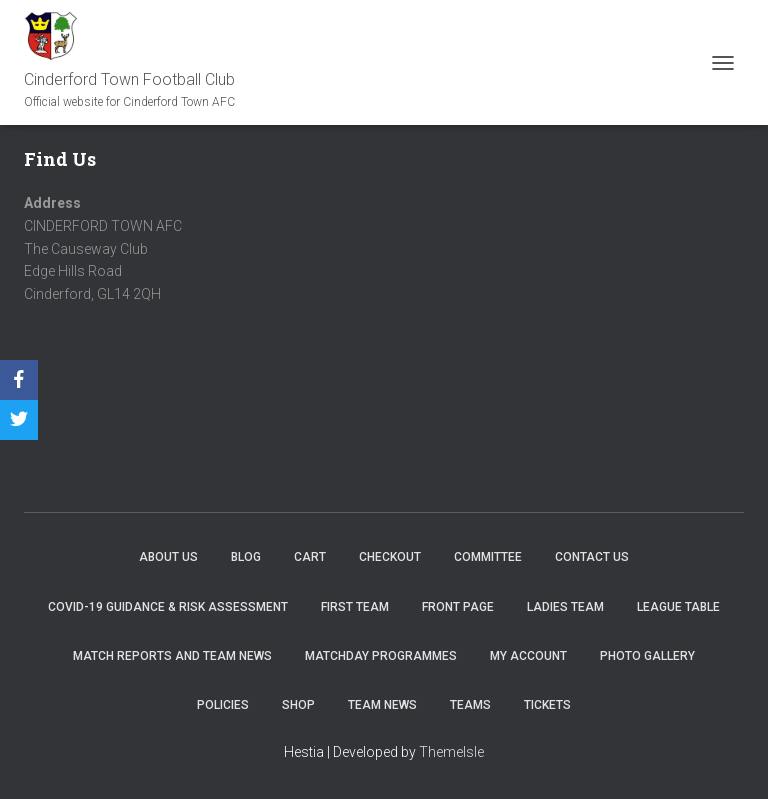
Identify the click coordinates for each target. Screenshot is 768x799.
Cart (310, 557)
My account (528, 656)
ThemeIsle (451, 752)
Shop (298, 705)
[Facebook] (19, 380)
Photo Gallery (647, 656)
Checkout (390, 557)
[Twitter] (19, 420)
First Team (355, 607)
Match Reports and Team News (172, 656)
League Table (678, 607)
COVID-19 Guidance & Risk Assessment (168, 607)
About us (168, 557)
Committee (488, 557)
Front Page (458, 607)
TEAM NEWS (382, 705)
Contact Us (592, 557)
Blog (246, 557)
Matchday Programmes (381, 656)
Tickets (547, 705)
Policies (223, 705)
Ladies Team (565, 607)
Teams (470, 705)
